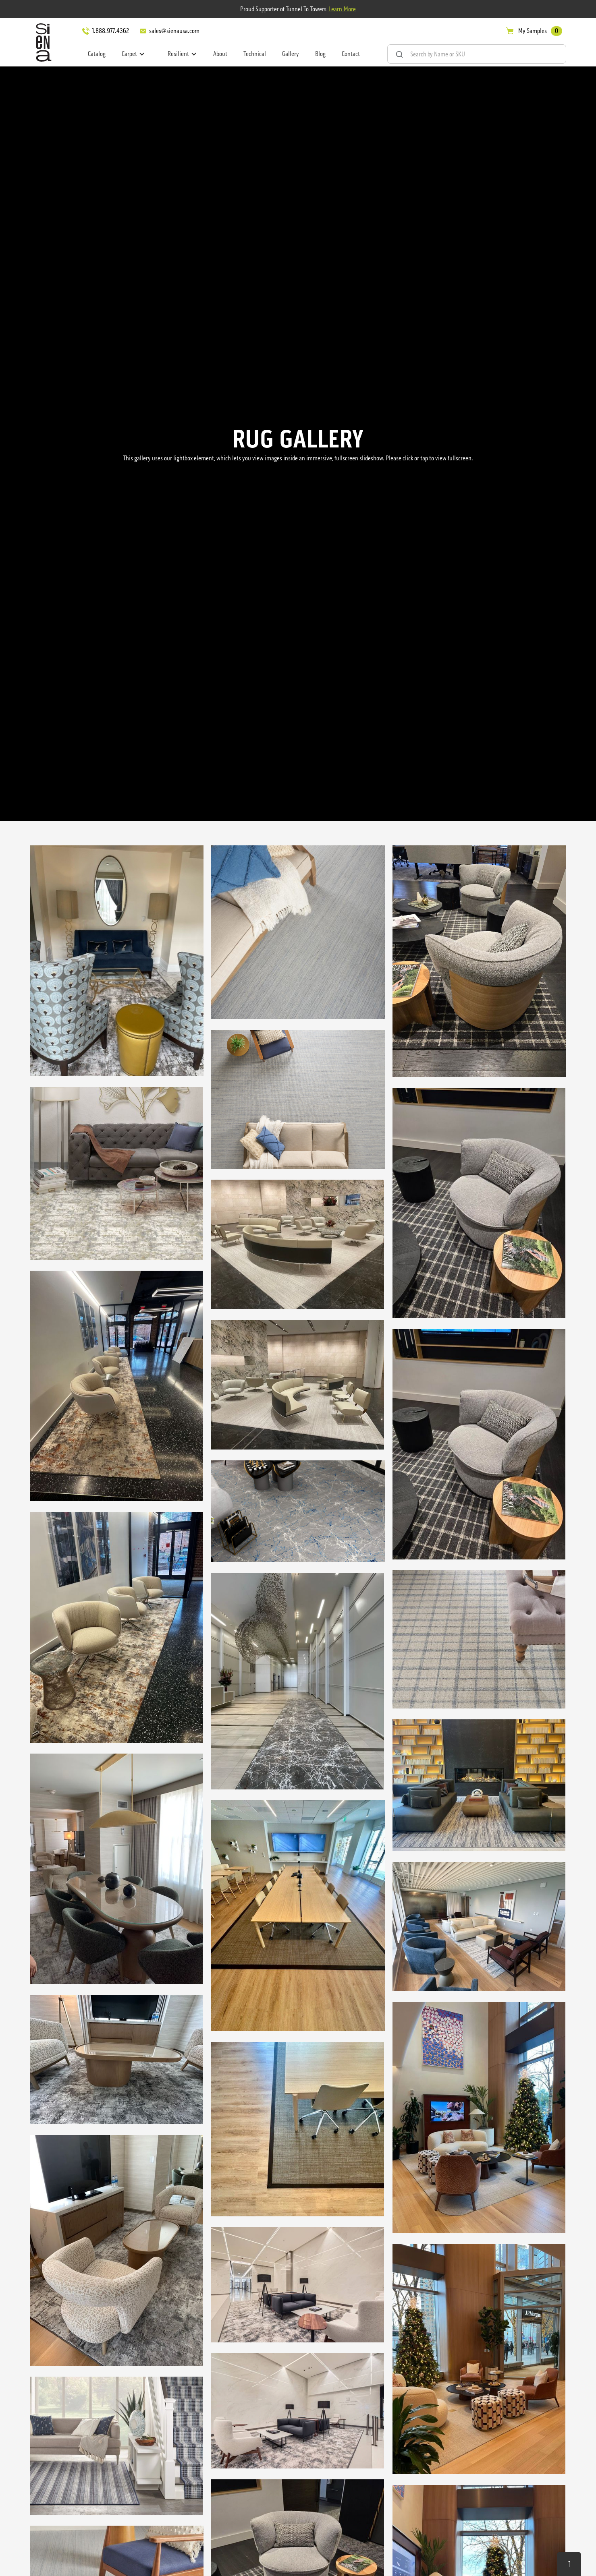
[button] (133, 54)
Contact (351, 54)
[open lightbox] (117, 962)
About (220, 54)
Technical (254, 54)
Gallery (290, 54)
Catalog (97, 54)
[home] (41, 42)
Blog (320, 54)
